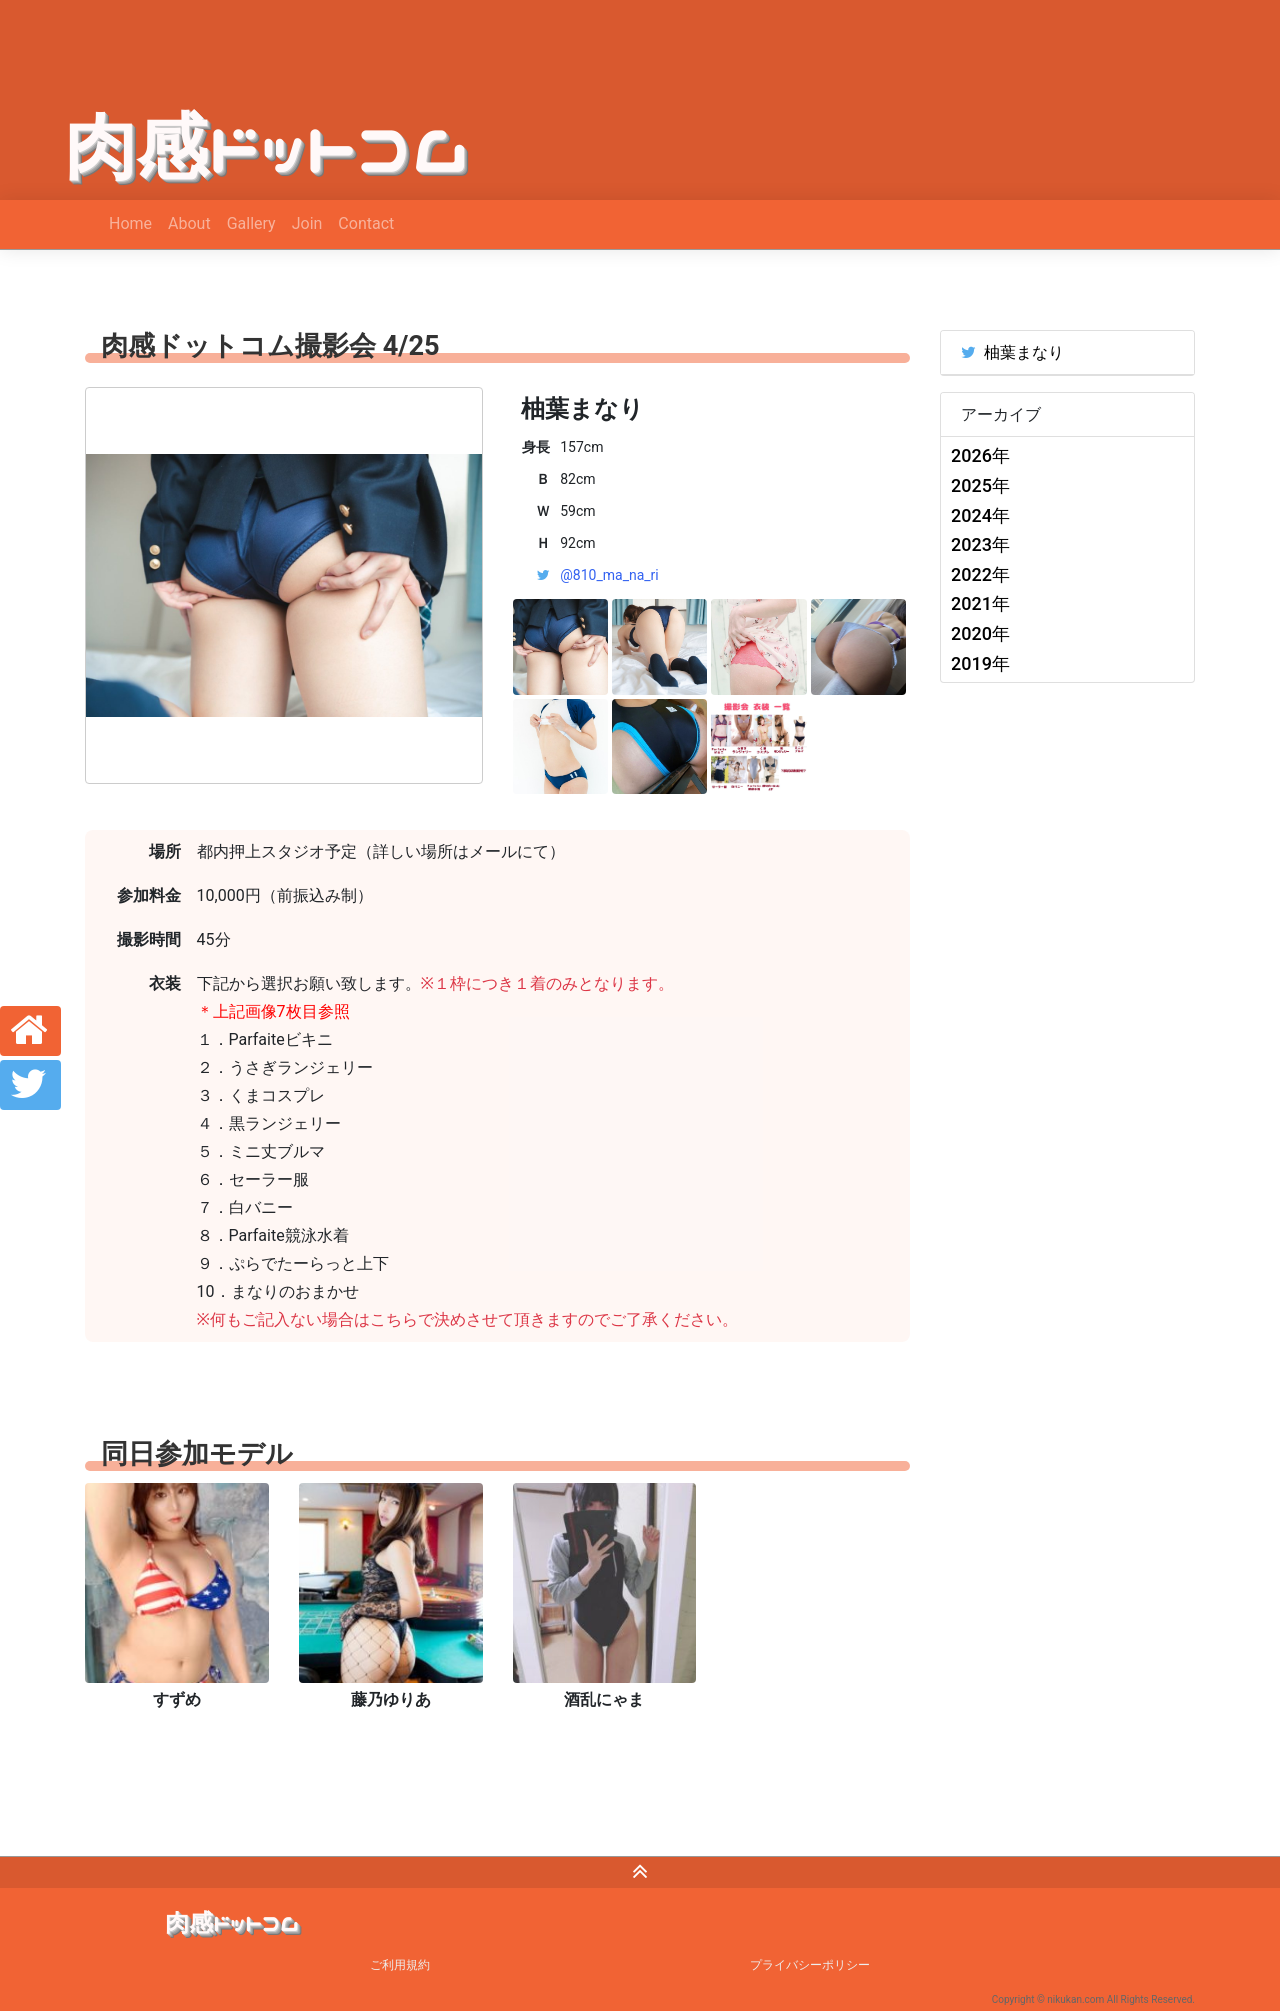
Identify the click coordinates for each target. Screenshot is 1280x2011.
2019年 (980, 663)
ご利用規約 (400, 1965)
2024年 (980, 515)
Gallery (251, 223)
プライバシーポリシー (810, 1965)
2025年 (980, 485)
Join (307, 223)
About (189, 223)
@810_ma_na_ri (609, 575)
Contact (366, 223)
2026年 (980, 455)
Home (130, 223)
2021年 (980, 603)
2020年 (980, 633)
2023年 (980, 544)
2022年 (980, 574)
